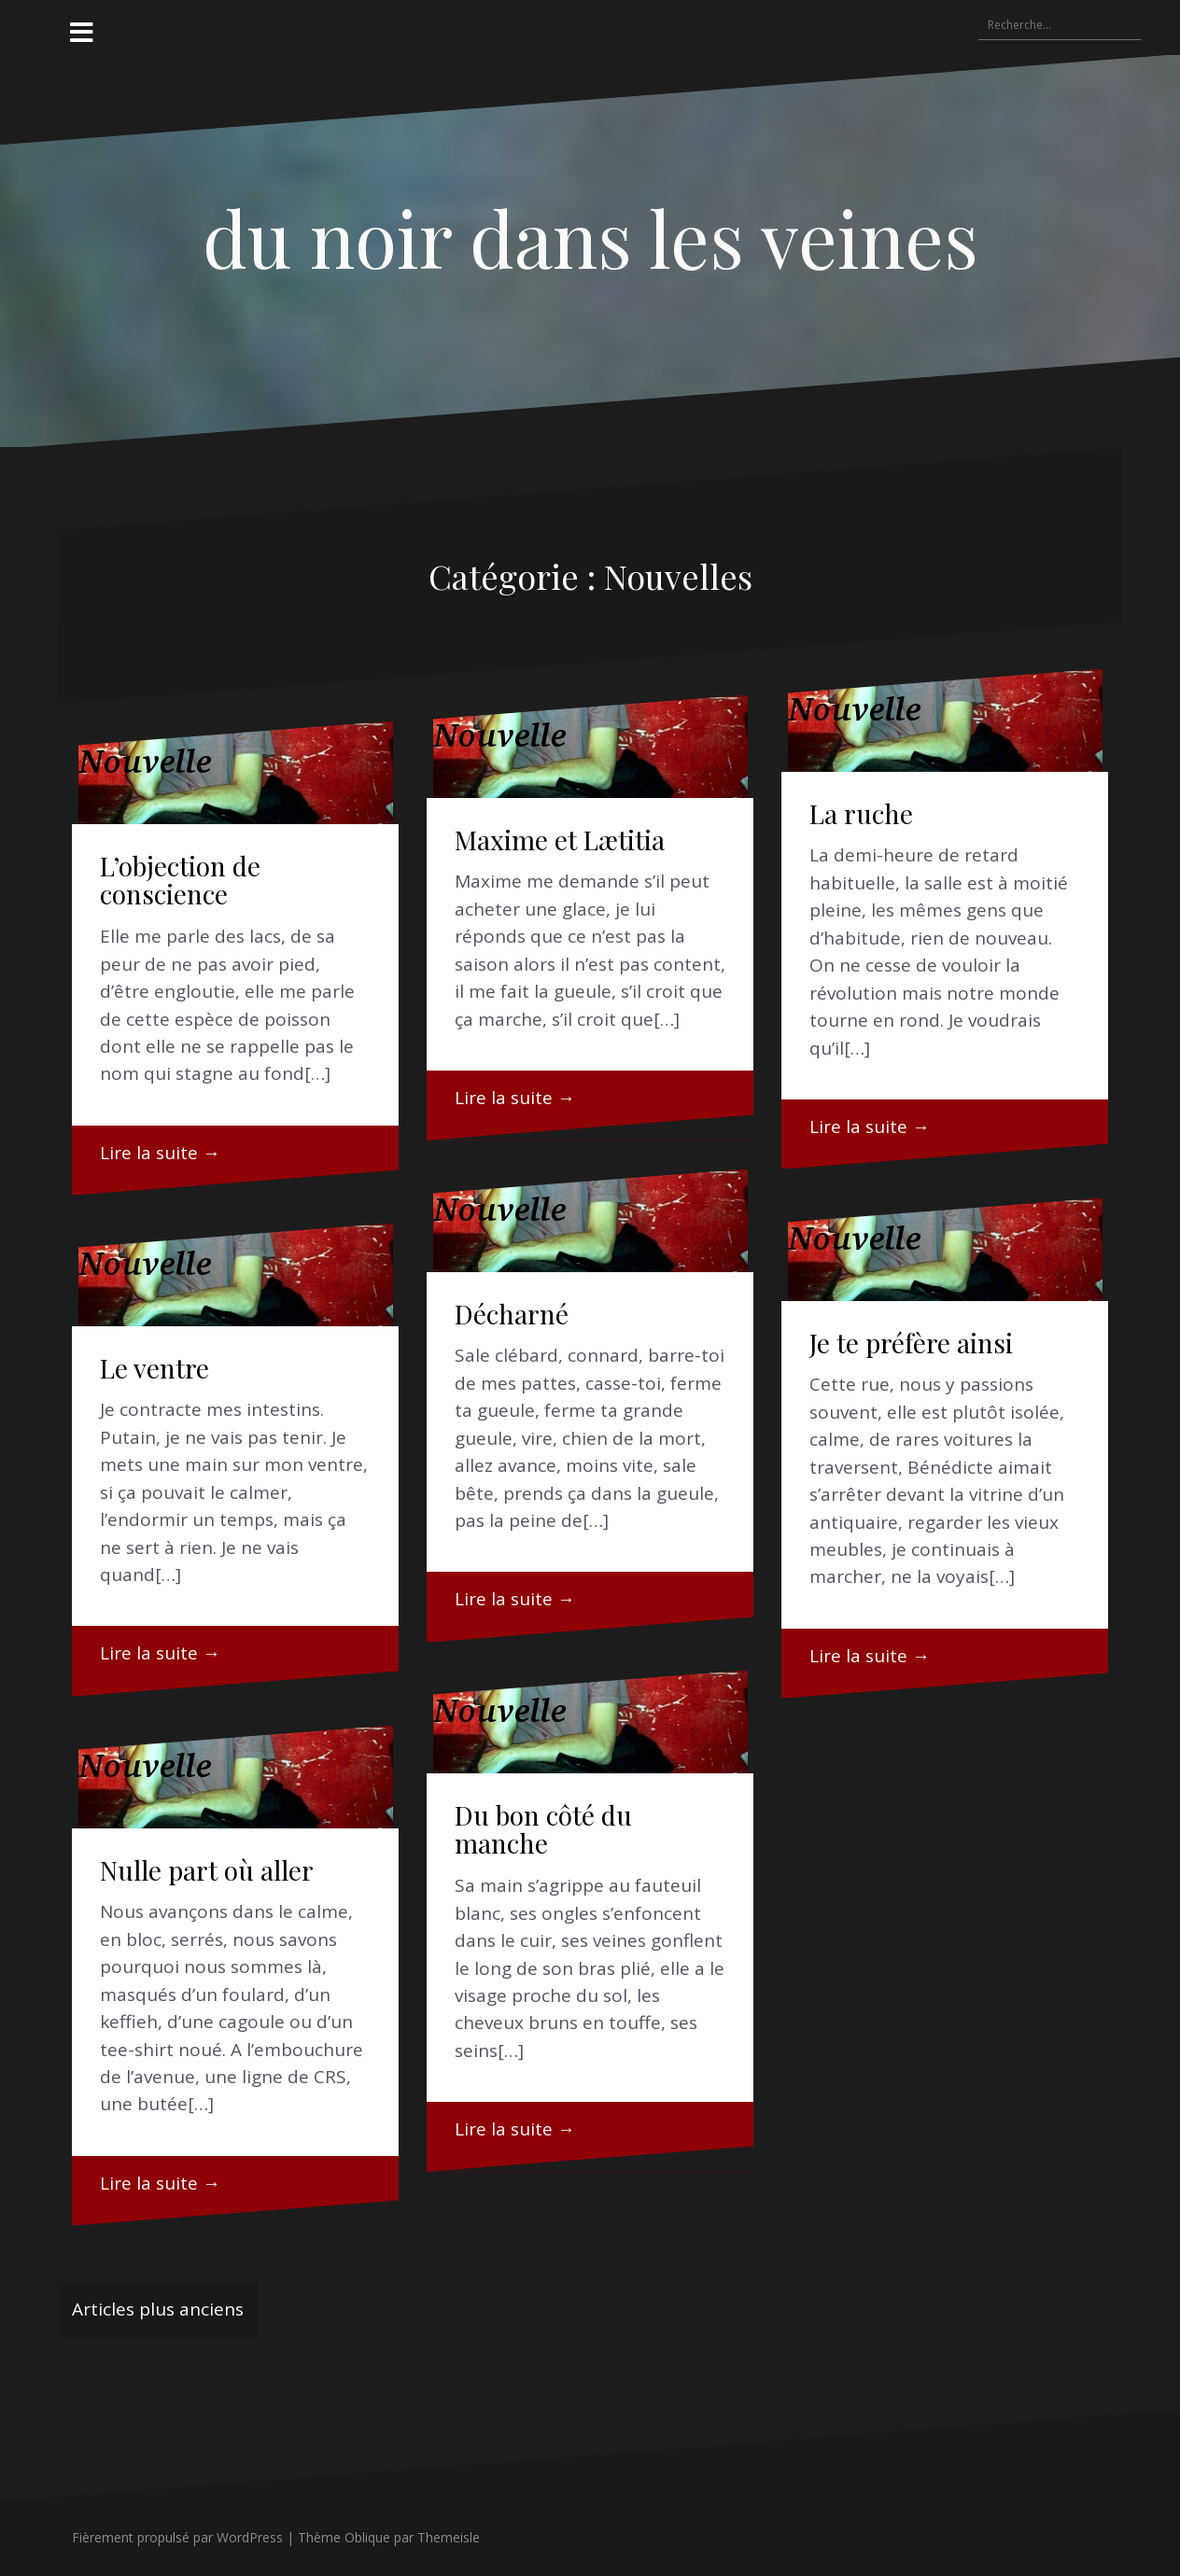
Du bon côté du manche (543, 1829)
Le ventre (154, 1368)
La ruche (861, 813)
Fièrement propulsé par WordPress (177, 2537)
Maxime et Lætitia (560, 839)
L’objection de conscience (180, 880)
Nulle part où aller (207, 1870)
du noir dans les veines (590, 237)
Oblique (367, 2537)
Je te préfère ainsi (911, 1342)
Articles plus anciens (158, 2309)
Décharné (512, 1313)
